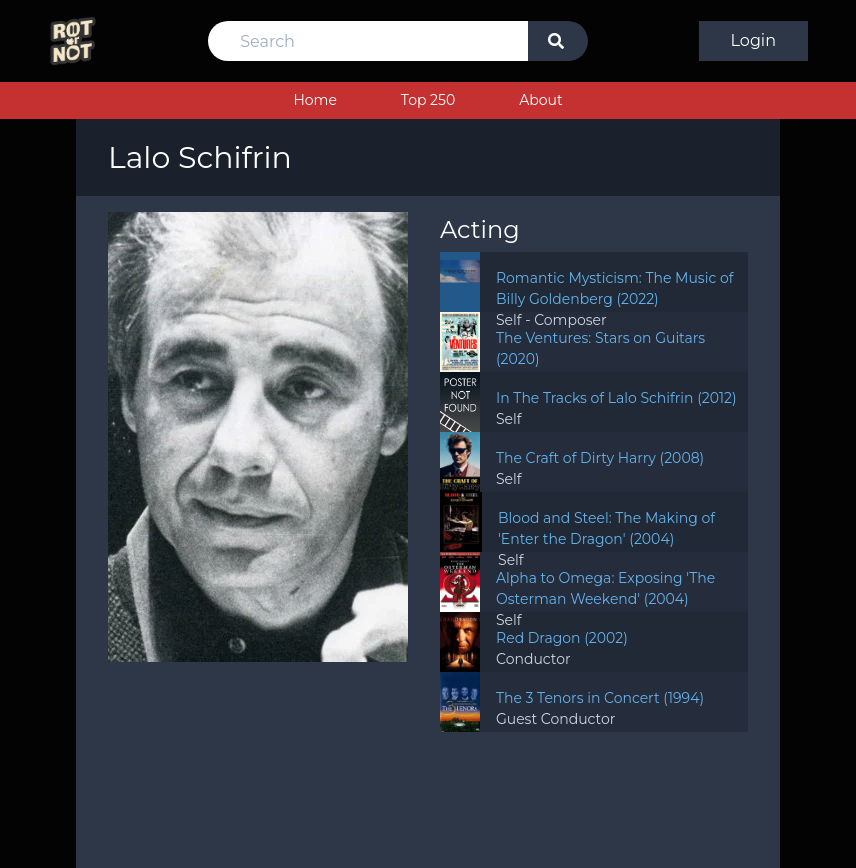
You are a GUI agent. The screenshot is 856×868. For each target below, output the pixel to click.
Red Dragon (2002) (562, 638)
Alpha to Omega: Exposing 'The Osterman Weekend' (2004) (605, 588)
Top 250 (428, 100)
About (540, 100)
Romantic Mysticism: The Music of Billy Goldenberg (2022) (615, 288)
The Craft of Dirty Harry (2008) (600, 458)
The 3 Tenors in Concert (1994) (600, 698)
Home (314, 100)
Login (753, 40)
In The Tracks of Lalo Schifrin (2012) (616, 398)
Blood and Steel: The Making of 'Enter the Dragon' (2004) (606, 528)
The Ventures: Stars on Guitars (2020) (600, 348)
